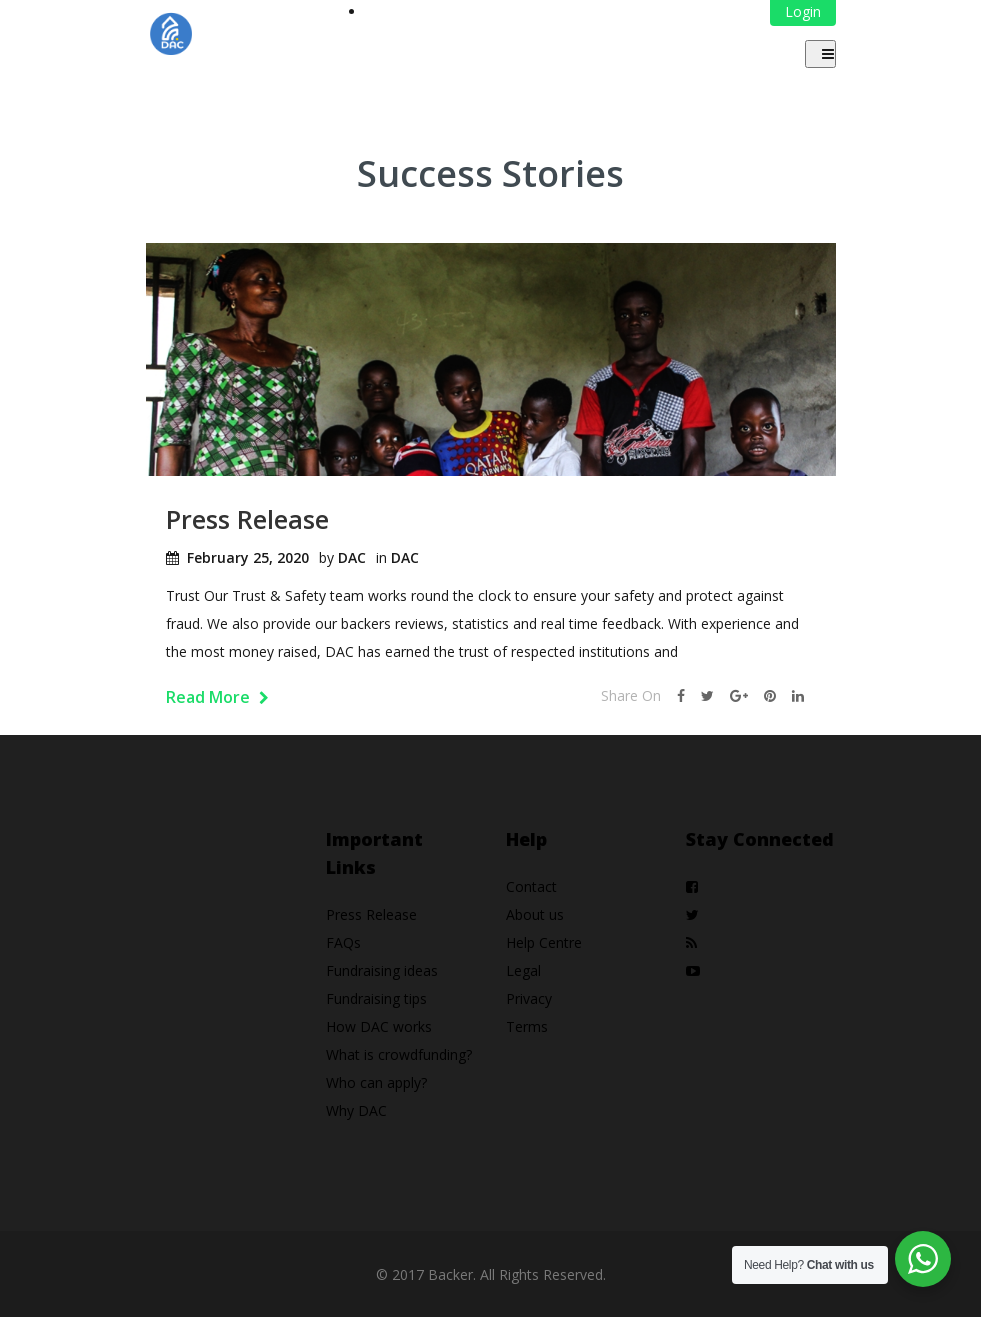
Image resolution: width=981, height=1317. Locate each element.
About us (535, 914)
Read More (217, 697)
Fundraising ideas (382, 970)
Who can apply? (376, 1082)
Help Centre (544, 942)
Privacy (529, 998)
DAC (352, 557)
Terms (527, 1026)
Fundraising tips (376, 998)
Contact (531, 886)
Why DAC (356, 1110)
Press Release (247, 519)
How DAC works (379, 1026)
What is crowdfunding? (399, 1054)
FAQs (343, 942)
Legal (523, 970)
